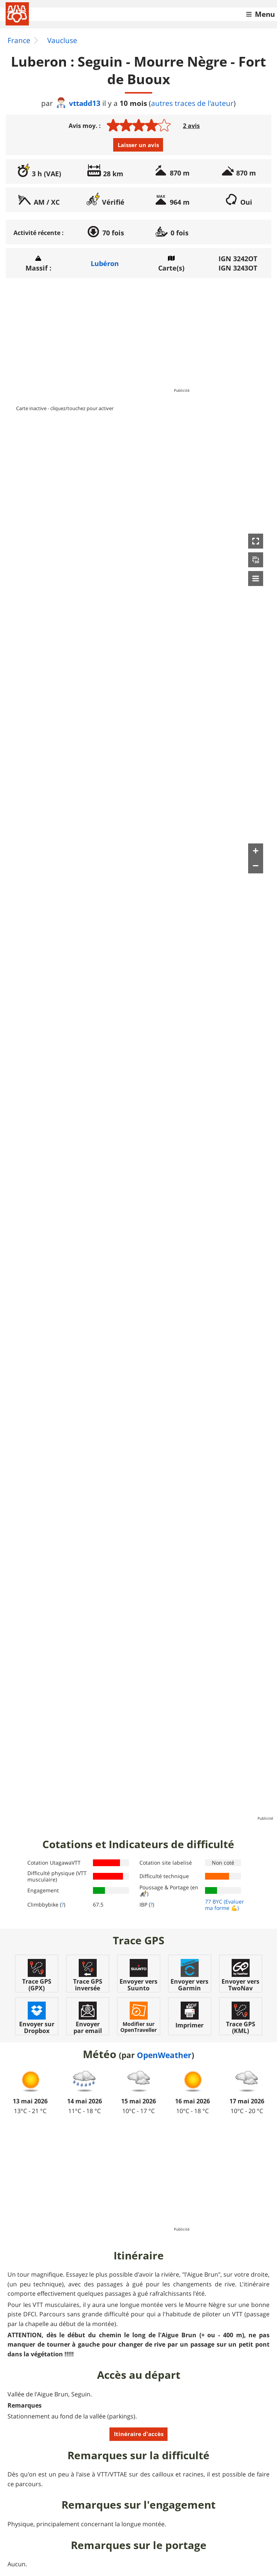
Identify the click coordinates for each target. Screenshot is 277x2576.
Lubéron (105, 263)
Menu (265, 14)
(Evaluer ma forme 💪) (224, 1904)
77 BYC (213, 1901)
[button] (255, 541)
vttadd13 (77, 103)
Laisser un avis (138, 145)
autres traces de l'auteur (192, 103)
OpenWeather (164, 2055)
